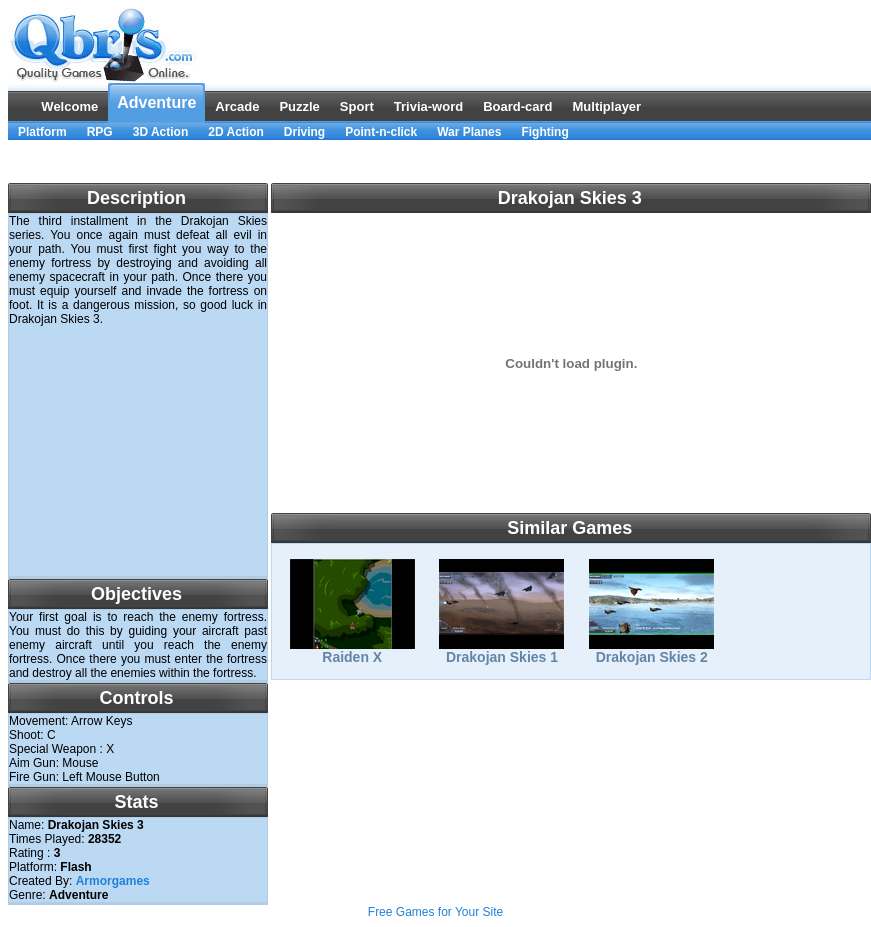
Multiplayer (607, 106)
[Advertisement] (138, 451)
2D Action (236, 132)
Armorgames (113, 881)
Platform (42, 132)
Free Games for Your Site (435, 912)
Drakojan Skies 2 (651, 650)
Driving (304, 132)
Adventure (156, 102)
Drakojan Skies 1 (501, 650)
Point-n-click (381, 132)
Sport (357, 106)
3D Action (161, 132)
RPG (100, 132)
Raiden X (352, 650)
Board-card (517, 106)
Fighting (544, 132)
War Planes (469, 132)
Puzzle (299, 106)
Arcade (237, 106)
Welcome (69, 106)
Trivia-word (428, 106)
